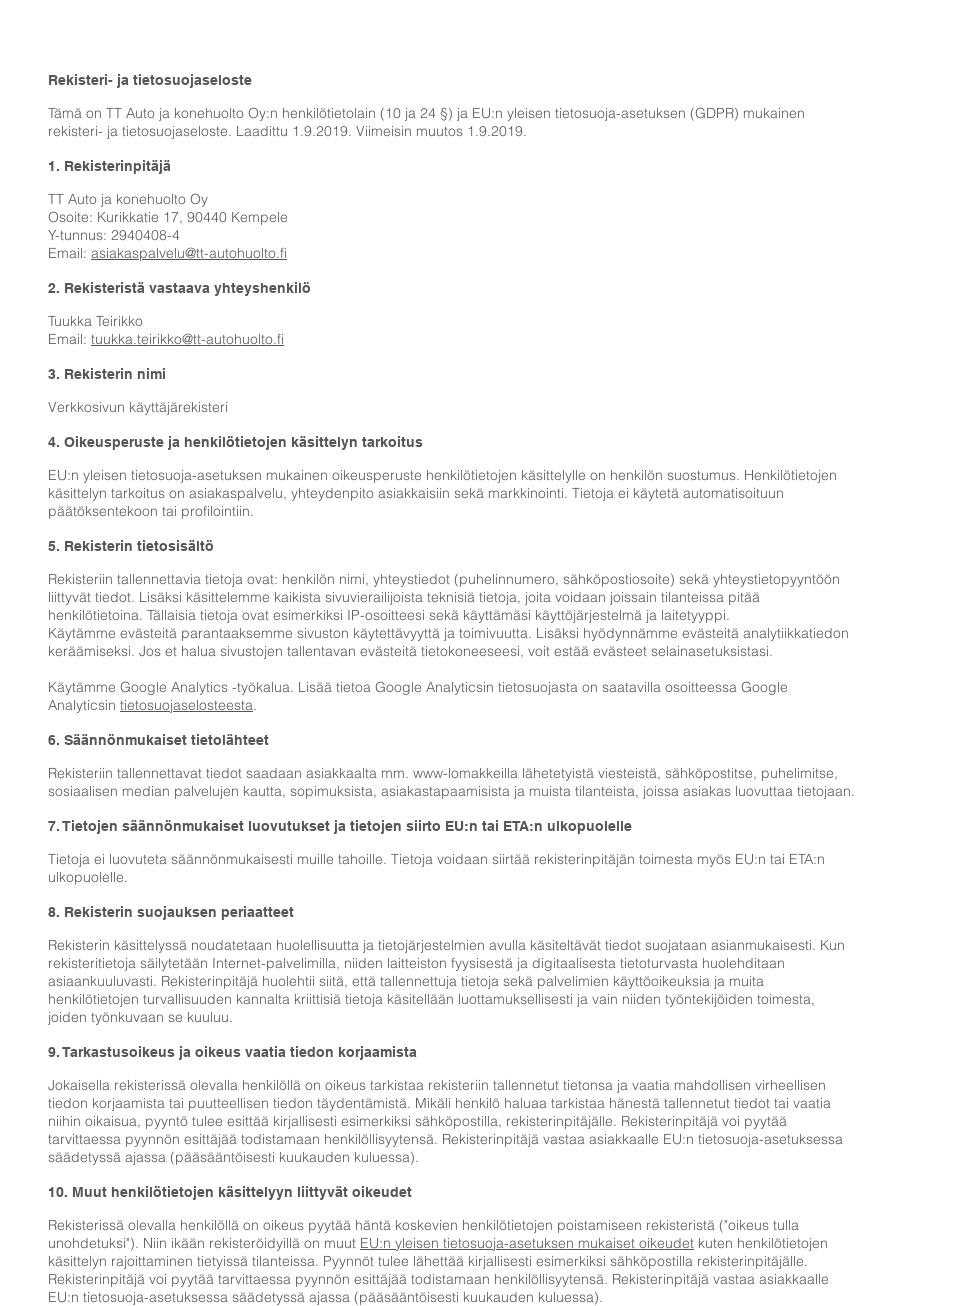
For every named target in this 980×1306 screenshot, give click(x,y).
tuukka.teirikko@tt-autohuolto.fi (187, 339)
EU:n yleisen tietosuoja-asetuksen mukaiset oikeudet (527, 1243)
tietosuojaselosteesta (186, 705)
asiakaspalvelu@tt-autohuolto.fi (189, 253)
